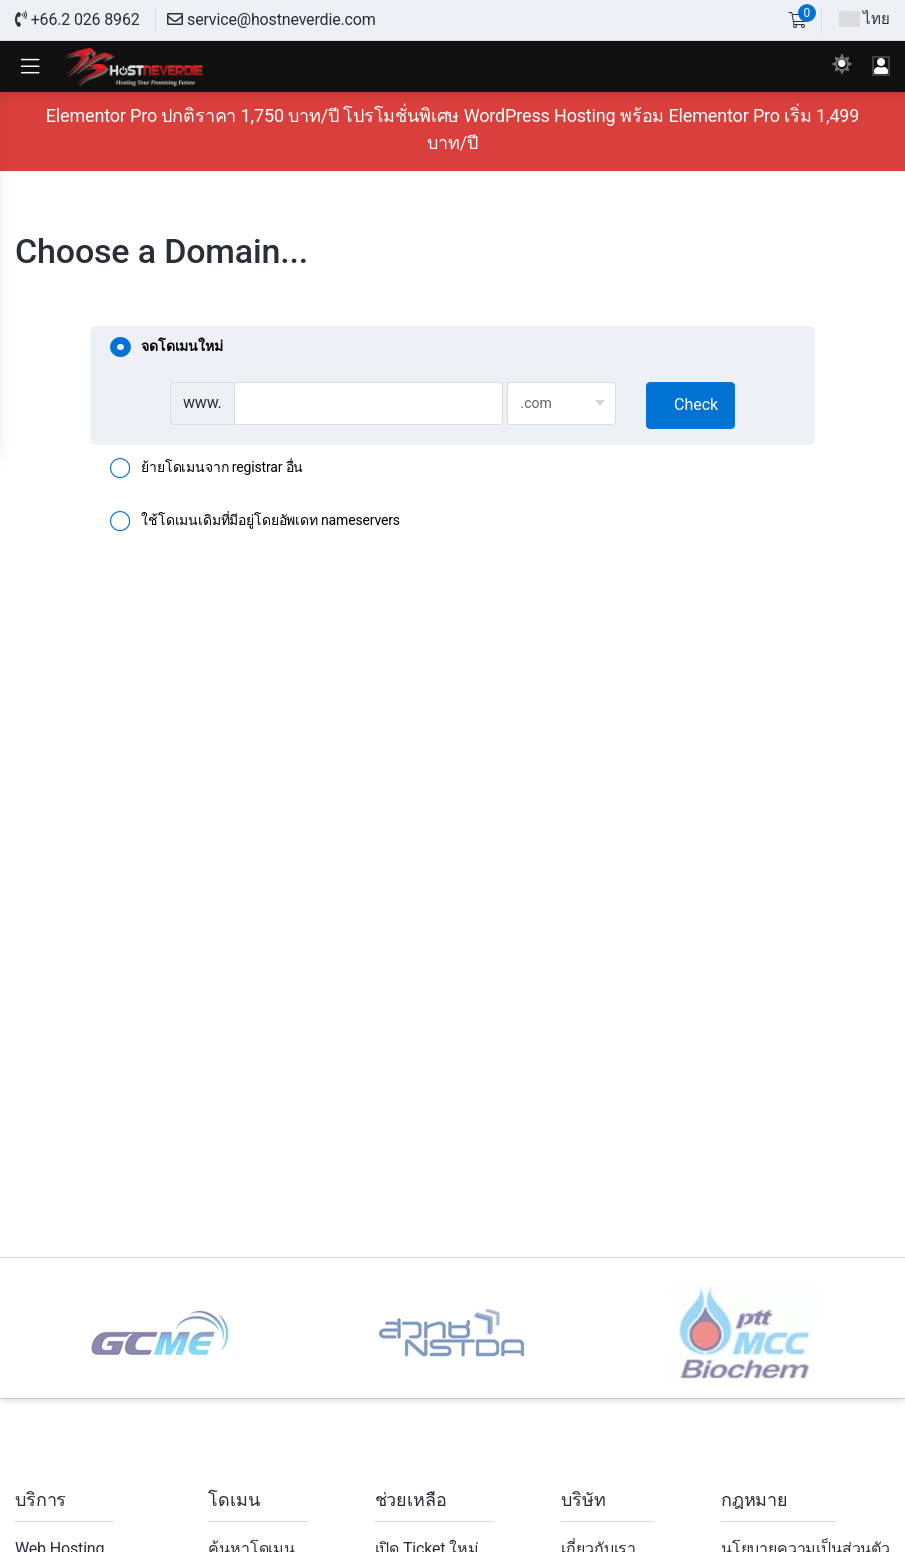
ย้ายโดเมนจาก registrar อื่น (206, 469)
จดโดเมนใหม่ (166, 348)
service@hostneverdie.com (271, 19)
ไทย (864, 19)
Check (696, 404)
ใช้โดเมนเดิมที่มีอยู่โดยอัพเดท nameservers (255, 522)
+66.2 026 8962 (77, 19)
